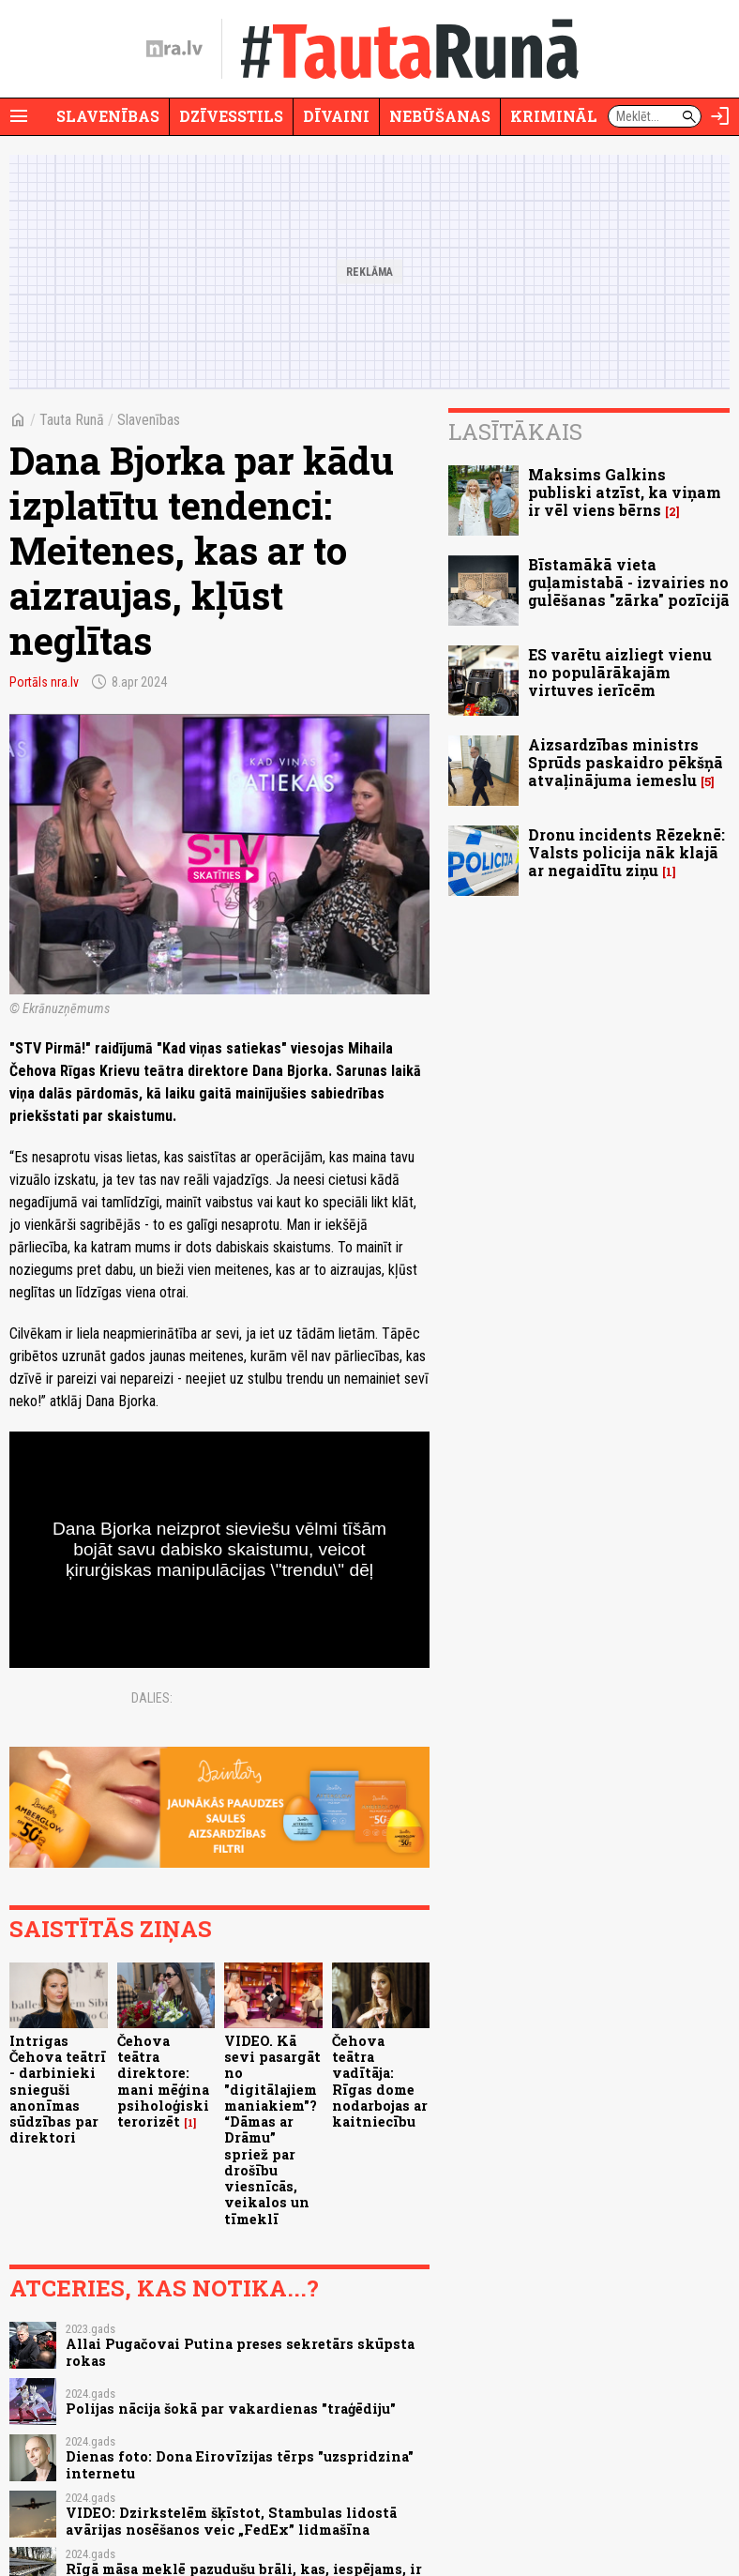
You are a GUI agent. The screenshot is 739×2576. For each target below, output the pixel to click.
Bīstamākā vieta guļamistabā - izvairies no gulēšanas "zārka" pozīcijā (629, 582)
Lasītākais (515, 432)
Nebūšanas (439, 116)
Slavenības (107, 116)
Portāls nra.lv (44, 681)
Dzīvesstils (231, 116)
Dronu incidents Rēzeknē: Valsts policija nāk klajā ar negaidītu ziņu (626, 852)
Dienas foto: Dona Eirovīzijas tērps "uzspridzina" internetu (240, 2464)
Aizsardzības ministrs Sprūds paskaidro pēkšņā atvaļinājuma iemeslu (625, 762)
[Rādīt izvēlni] (19, 116)
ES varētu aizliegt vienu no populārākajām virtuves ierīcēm (620, 672)
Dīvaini (336, 116)
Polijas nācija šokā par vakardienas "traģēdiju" (231, 2408)
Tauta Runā (71, 420)
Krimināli (557, 116)
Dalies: (152, 1697)
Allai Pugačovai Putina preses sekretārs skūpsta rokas (240, 2352)
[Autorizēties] (720, 116)
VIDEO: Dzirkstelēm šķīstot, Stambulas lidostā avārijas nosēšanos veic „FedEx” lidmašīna (231, 2521)
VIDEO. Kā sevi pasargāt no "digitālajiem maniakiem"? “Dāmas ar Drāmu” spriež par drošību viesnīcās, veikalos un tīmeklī (272, 2130)
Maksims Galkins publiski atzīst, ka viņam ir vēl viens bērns (624, 492)
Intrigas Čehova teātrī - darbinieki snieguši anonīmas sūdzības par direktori (57, 2089)
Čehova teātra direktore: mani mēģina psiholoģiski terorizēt (163, 2081)
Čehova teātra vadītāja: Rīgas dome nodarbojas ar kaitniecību (380, 2081)
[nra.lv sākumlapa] (174, 48)
